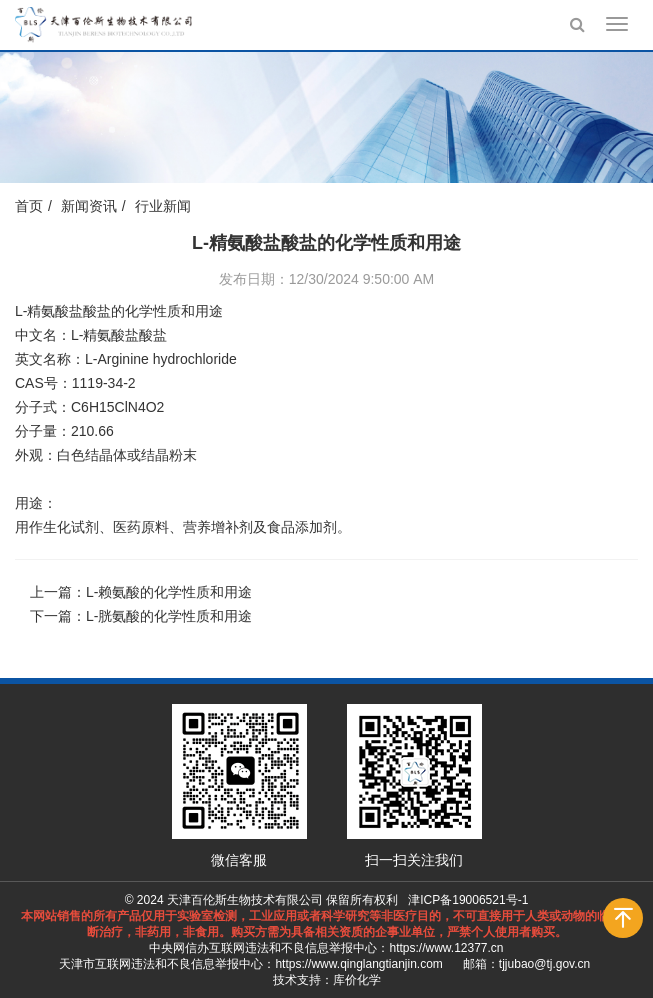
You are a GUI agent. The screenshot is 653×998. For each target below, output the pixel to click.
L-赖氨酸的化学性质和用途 (169, 592)
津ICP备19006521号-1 (468, 900)
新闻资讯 (89, 206)
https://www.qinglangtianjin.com (358, 964)
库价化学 (357, 980)
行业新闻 (163, 206)
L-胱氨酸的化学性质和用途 (169, 616)
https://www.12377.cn (446, 948)
